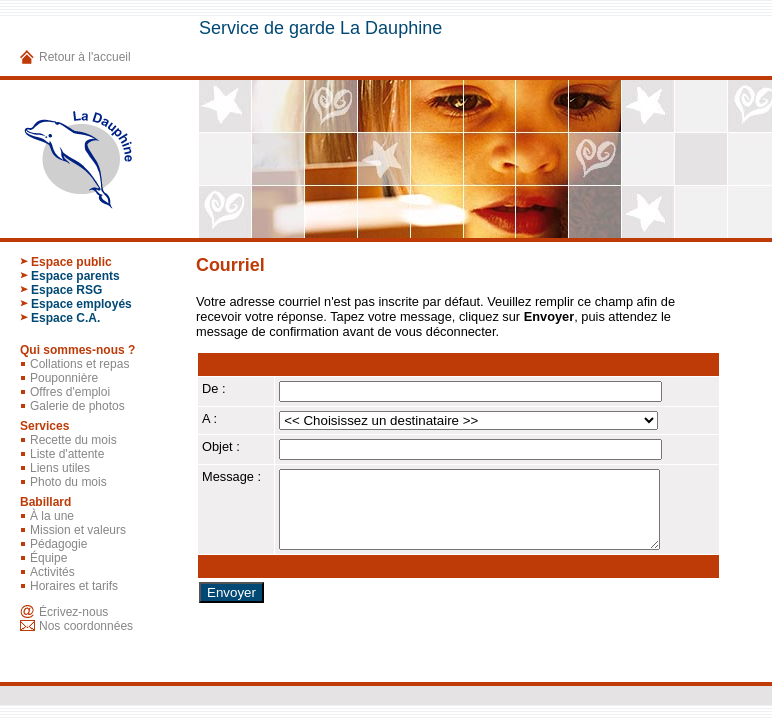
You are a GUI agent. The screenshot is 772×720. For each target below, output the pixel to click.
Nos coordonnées (86, 626)
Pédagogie (58, 544)
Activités (52, 572)
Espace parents (75, 276)
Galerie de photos (77, 406)
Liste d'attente (67, 454)
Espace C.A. (65, 318)
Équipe (48, 558)
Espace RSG (66, 290)
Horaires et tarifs (74, 586)
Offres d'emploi (70, 392)
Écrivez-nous (73, 612)
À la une (52, 516)
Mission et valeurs (78, 530)
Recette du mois (73, 440)
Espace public (71, 262)
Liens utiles (60, 468)
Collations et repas (79, 364)
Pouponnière (64, 378)
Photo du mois (68, 482)
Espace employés (81, 304)
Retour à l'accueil (85, 57)
